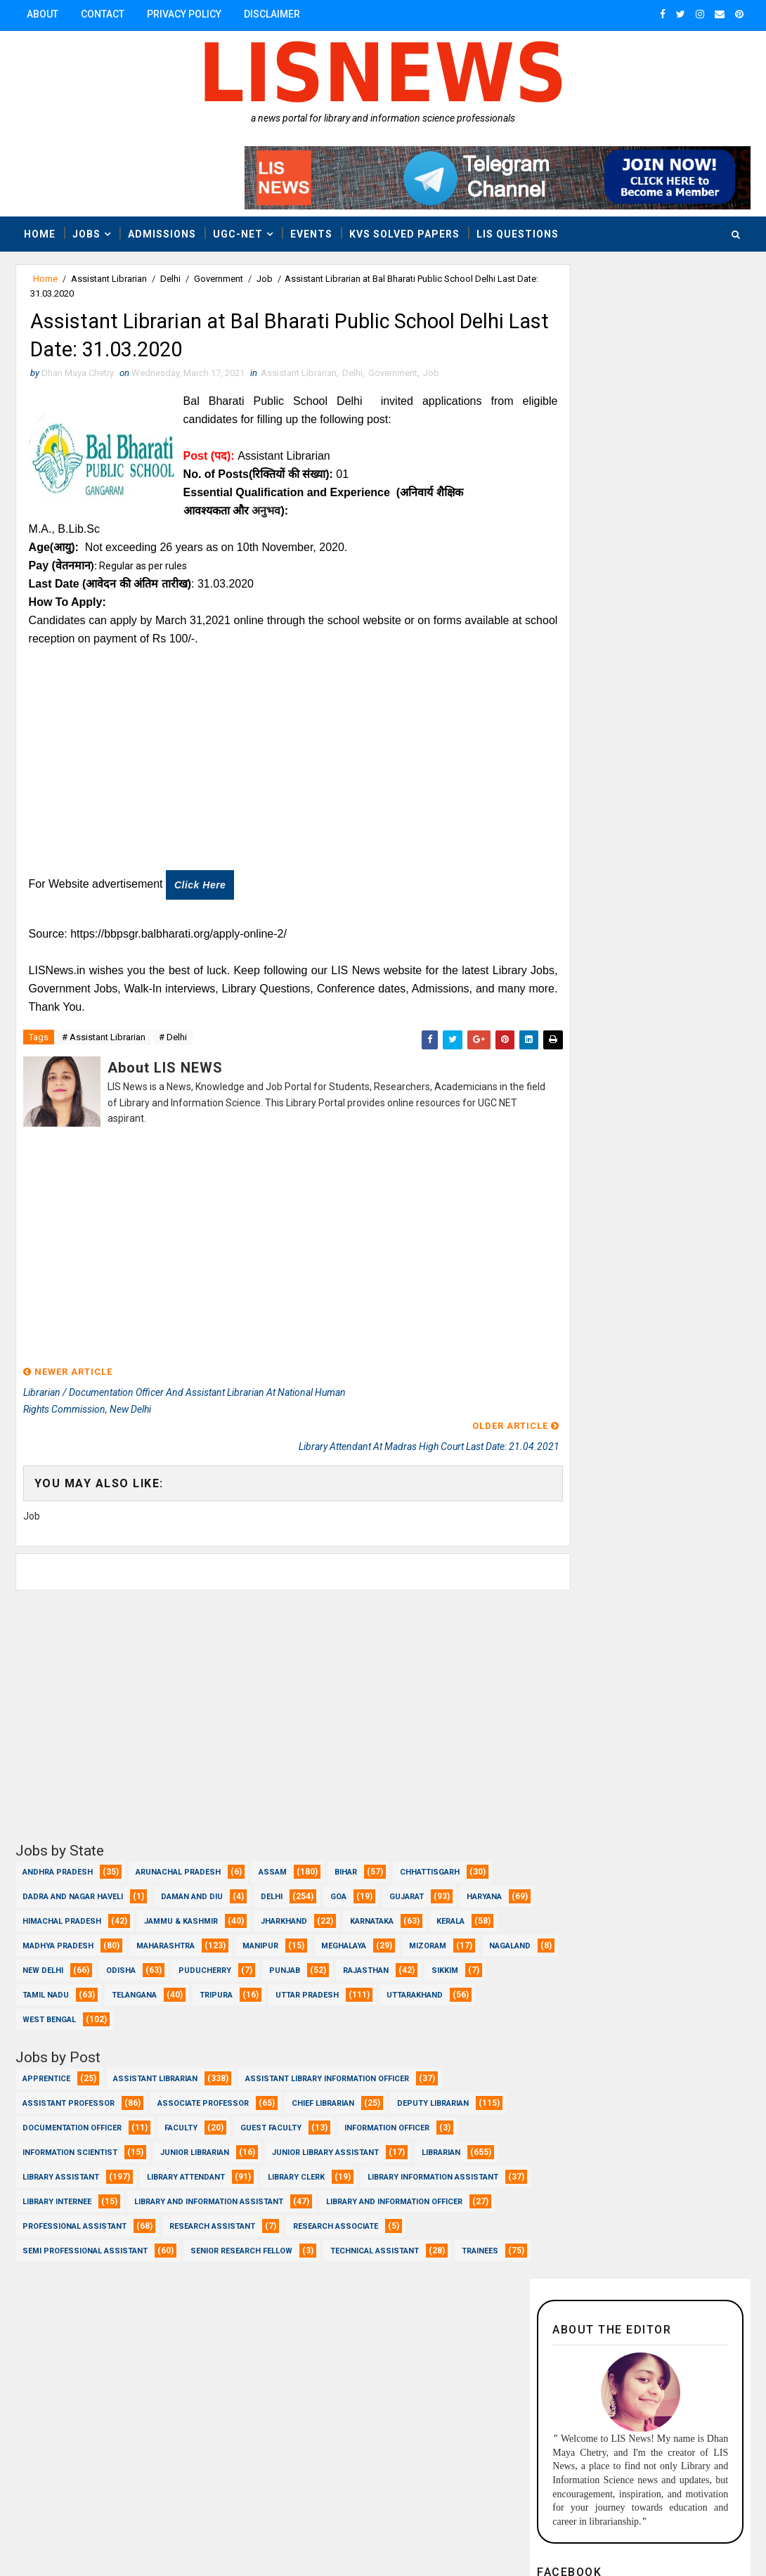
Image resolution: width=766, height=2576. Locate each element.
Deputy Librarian (433, 2089)
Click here (201, 891)
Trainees (172, 2261)
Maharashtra (236, 1931)
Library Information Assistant (87, 2187)
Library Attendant (186, 2163)
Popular (695, 1098)
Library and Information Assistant (382, 2187)
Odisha (280, 1956)
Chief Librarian (323, 2089)
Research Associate (65, 2236)
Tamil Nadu (199, 1981)
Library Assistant (60, 2163)
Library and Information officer (90, 2212)
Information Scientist (69, 2138)
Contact (102, 14)
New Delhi (202, 1956)
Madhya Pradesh (128, 1931)
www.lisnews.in (409, 2530)
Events (311, 232)
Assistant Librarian (109, 278)
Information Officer (386, 2113)
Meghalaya (414, 1931)
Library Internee (230, 2187)
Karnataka (450, 1907)
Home (40, 232)
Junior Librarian (194, 2138)
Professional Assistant (254, 2212)
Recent (585, 1098)
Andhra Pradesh (57, 1858)
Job (265, 278)
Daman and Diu (192, 1882)
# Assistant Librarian (103, 1045)
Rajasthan (45, 1981)
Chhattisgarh (430, 1858)
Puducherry (364, 1956)
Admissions (162, 232)
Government (218, 278)
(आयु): (67, 553)
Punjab (444, 1956)
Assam (273, 1858)
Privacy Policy (184, 14)
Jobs (86, 232)
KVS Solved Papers (404, 232)
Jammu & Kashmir (259, 1907)
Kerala (36, 1931)
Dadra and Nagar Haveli (72, 1882)
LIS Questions (517, 232)
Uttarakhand (162, 2005)
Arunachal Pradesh (178, 1858)
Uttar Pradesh (54, 2005)
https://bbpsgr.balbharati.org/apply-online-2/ (180, 940)
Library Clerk (296, 2163)
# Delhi (173, 1045)
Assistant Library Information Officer (327, 2064)
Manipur (331, 1931)
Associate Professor (203, 2089)
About (42, 14)
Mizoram (41, 1956)
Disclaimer (272, 14)
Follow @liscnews (693, 641)
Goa (338, 1882)
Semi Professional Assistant (208, 2236)
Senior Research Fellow (364, 2236)
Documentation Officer (72, 2113)
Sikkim (124, 1981)
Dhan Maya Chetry (107, 2530)
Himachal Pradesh (139, 1907)
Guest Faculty (270, 2113)
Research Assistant (391, 2212)
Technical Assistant (66, 2261)
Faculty (180, 2113)
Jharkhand (362, 1907)
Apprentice (46, 2064)
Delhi (170, 278)
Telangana (287, 1981)
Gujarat (406, 1882)
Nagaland (123, 1956)
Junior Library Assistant (325, 2138)
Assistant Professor (68, 2089)
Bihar (346, 1858)
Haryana (40, 1907)
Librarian (441, 2138)
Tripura (369, 1981)
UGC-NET (238, 232)
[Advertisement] (267, 771)
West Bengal (259, 2005)
